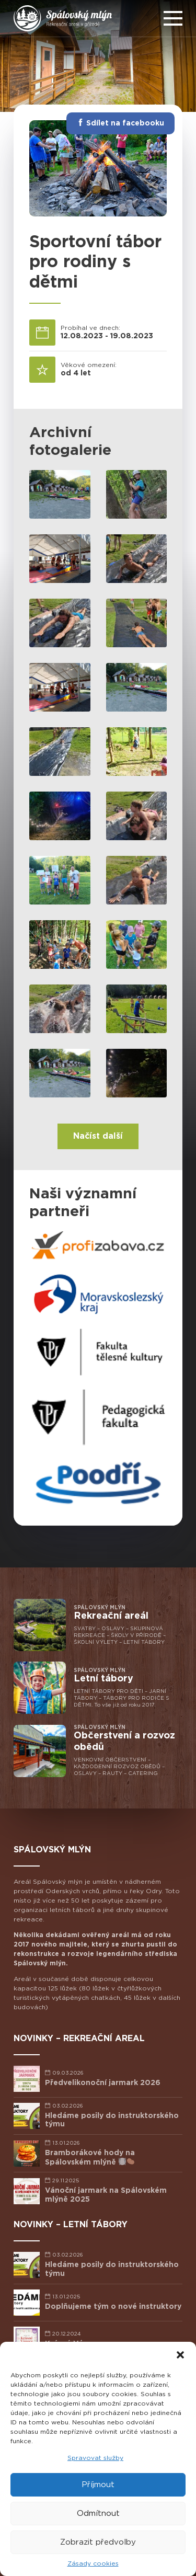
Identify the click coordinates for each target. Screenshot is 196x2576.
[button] (180, 2355)
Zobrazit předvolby (98, 2542)
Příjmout (98, 2485)
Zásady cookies (93, 2563)
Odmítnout (98, 2513)
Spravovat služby (95, 2458)
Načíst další (98, 1136)
